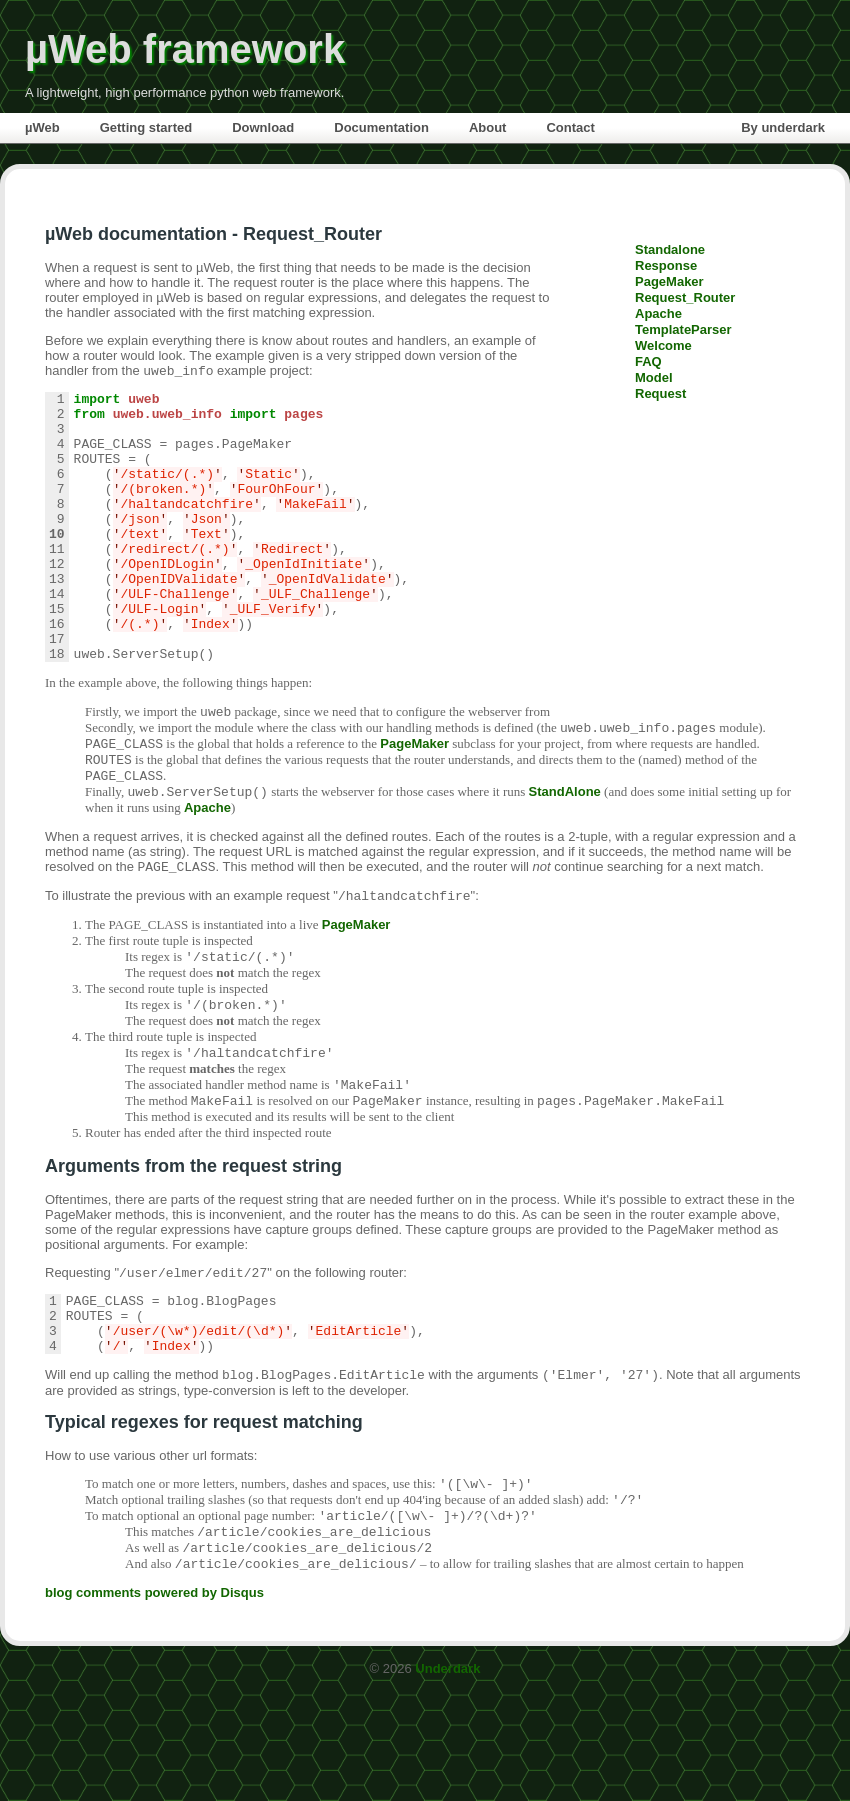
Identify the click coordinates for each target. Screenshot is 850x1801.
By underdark (783, 127)
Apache (658, 313)
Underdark (447, 1778)
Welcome (663, 345)
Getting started (146, 127)
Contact (570, 127)
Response (666, 265)
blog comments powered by (154, 1702)
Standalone (670, 249)
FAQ (648, 361)
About (488, 127)
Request (660, 393)
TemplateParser (683, 329)
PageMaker (669, 281)
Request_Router (685, 297)
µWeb (42, 127)
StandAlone (565, 859)
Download (263, 127)
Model (654, 377)
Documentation (381, 127)
